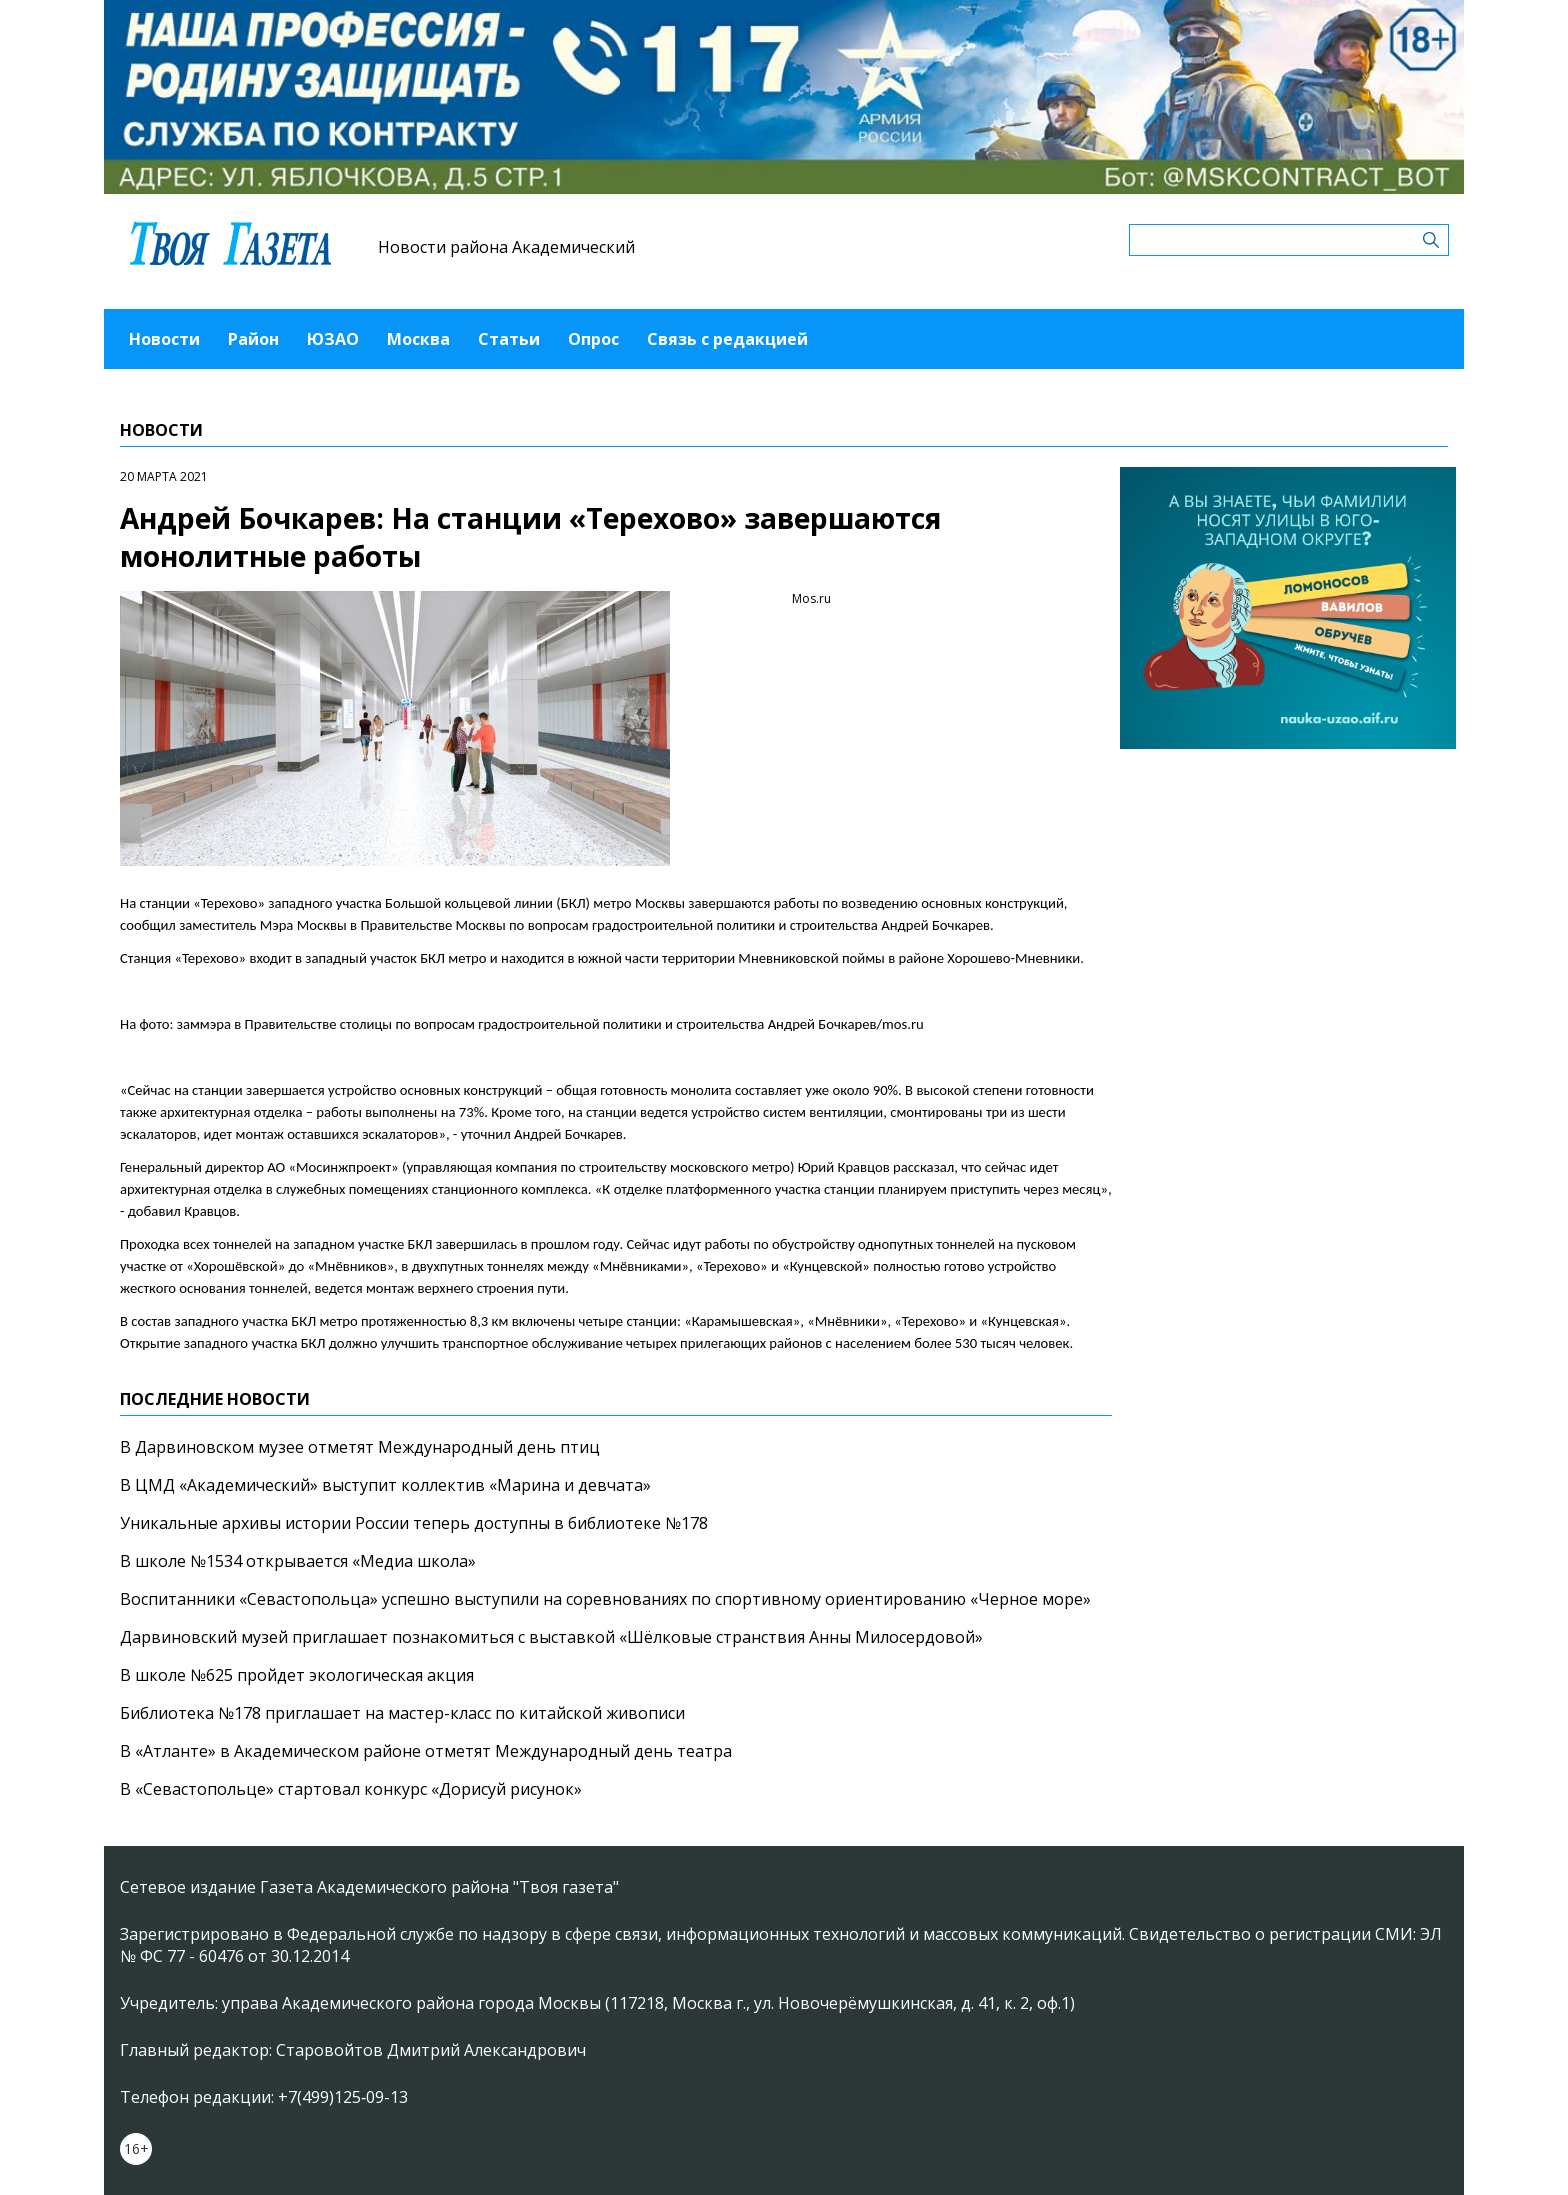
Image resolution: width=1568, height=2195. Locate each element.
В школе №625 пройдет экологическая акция (297, 1675)
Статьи (509, 339)
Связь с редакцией (727, 339)
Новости (164, 339)
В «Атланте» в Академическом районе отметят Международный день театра (426, 1751)
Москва (418, 339)
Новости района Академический (506, 247)
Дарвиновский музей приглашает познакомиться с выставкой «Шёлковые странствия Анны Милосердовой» (551, 1637)
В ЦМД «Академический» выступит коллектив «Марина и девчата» (385, 1485)
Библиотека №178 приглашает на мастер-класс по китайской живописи (402, 1713)
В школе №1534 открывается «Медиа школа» (298, 1561)
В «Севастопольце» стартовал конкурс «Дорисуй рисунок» (351, 1789)
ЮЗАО (333, 339)
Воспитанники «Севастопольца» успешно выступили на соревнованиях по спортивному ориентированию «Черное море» (605, 1599)
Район (253, 339)
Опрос (593, 339)
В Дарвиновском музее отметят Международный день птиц (360, 1447)
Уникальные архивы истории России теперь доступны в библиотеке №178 (414, 1523)
